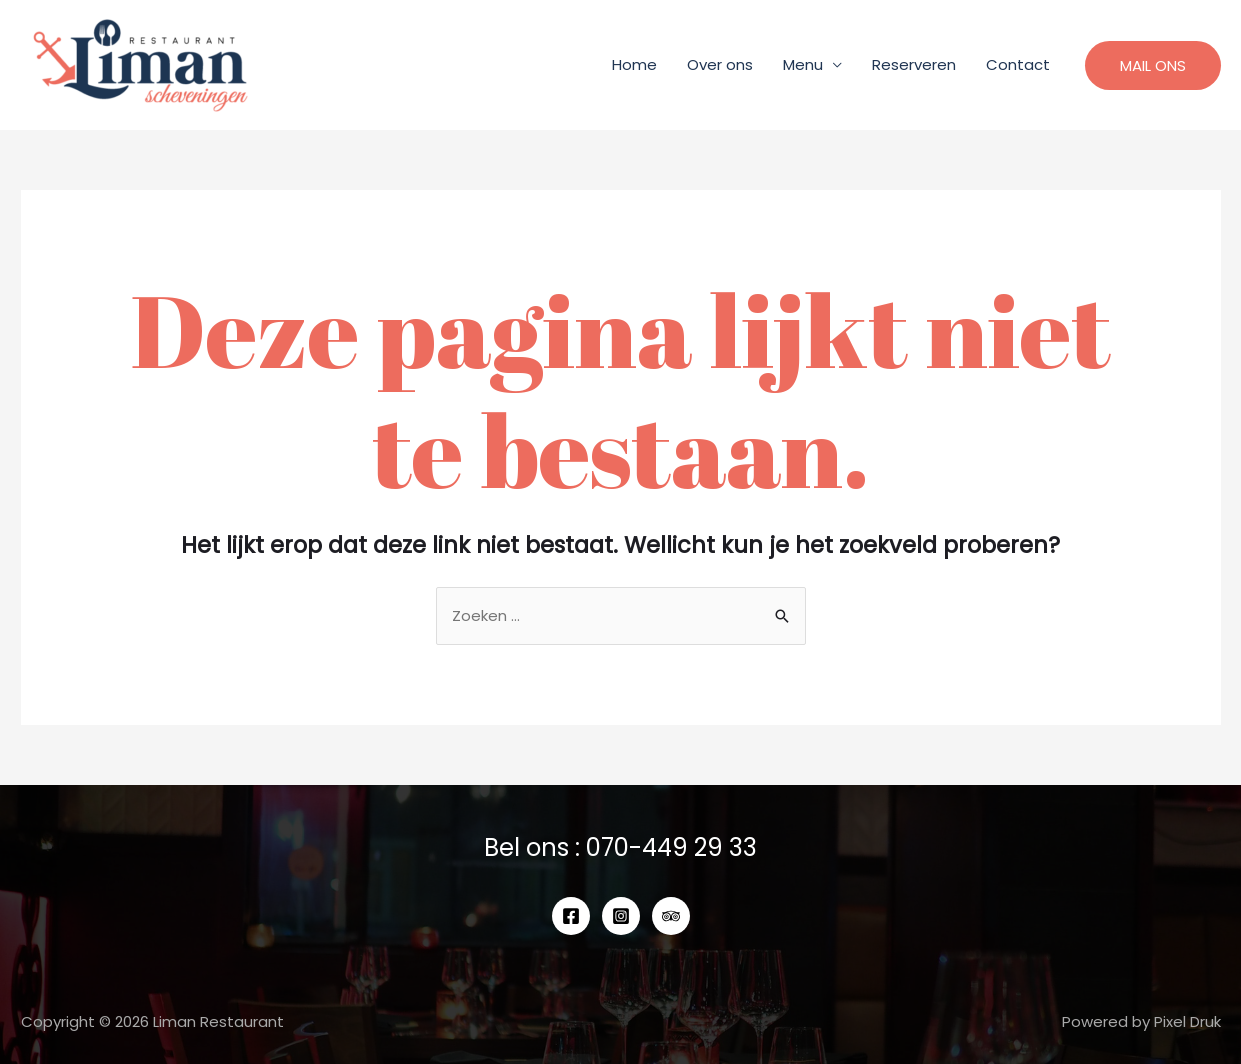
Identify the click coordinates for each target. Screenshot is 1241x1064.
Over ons (720, 64)
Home (634, 64)
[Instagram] (621, 916)
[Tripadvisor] (671, 916)
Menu (803, 64)
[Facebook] (571, 916)
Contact (1018, 64)
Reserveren (914, 64)
